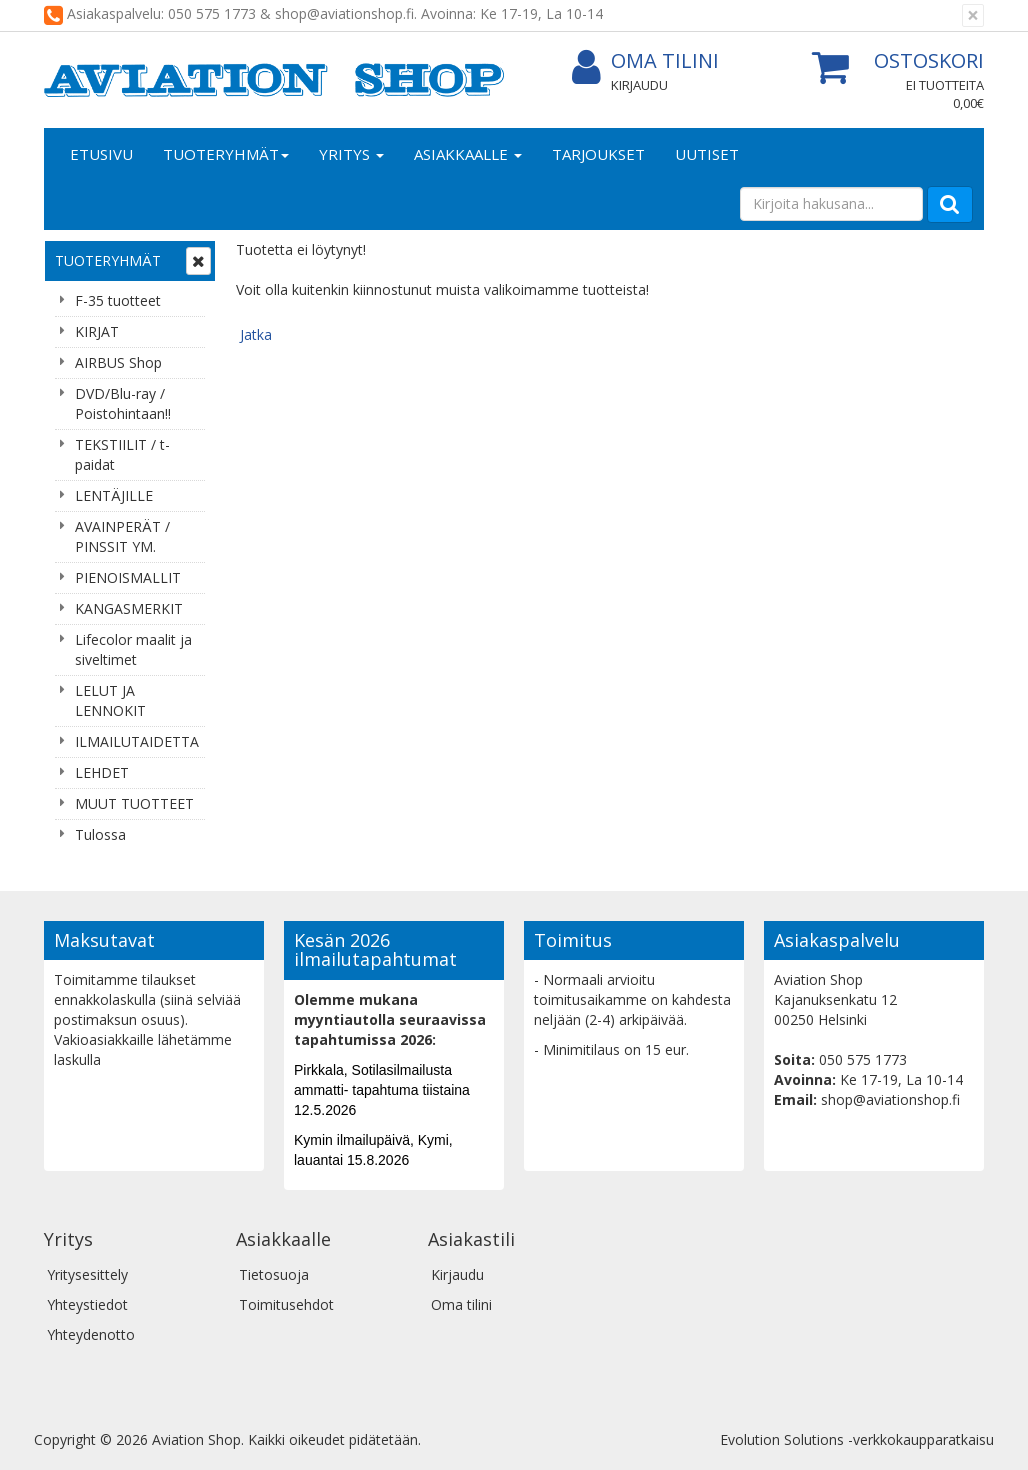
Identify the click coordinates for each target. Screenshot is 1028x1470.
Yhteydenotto (91, 1334)
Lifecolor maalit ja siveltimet (133, 649)
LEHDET (102, 772)
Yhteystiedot (87, 1304)
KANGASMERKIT (129, 608)
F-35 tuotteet (118, 300)
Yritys (351, 154)
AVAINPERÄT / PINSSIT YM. (122, 536)
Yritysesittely (87, 1274)
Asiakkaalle (468, 154)
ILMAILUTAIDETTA (137, 741)
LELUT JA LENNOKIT (110, 700)
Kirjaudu (639, 85)
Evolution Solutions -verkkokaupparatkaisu (857, 1439)
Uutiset (707, 154)
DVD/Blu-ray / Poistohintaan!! (123, 403)
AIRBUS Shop (118, 362)
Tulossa (100, 834)
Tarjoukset (598, 154)
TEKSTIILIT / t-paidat (122, 454)
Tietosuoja (274, 1274)
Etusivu (101, 154)
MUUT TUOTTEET (134, 803)
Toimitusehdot (286, 1304)
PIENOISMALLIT (128, 577)
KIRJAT (97, 331)
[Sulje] (973, 15)
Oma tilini (645, 61)
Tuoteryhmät (226, 154)
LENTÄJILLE (114, 495)
